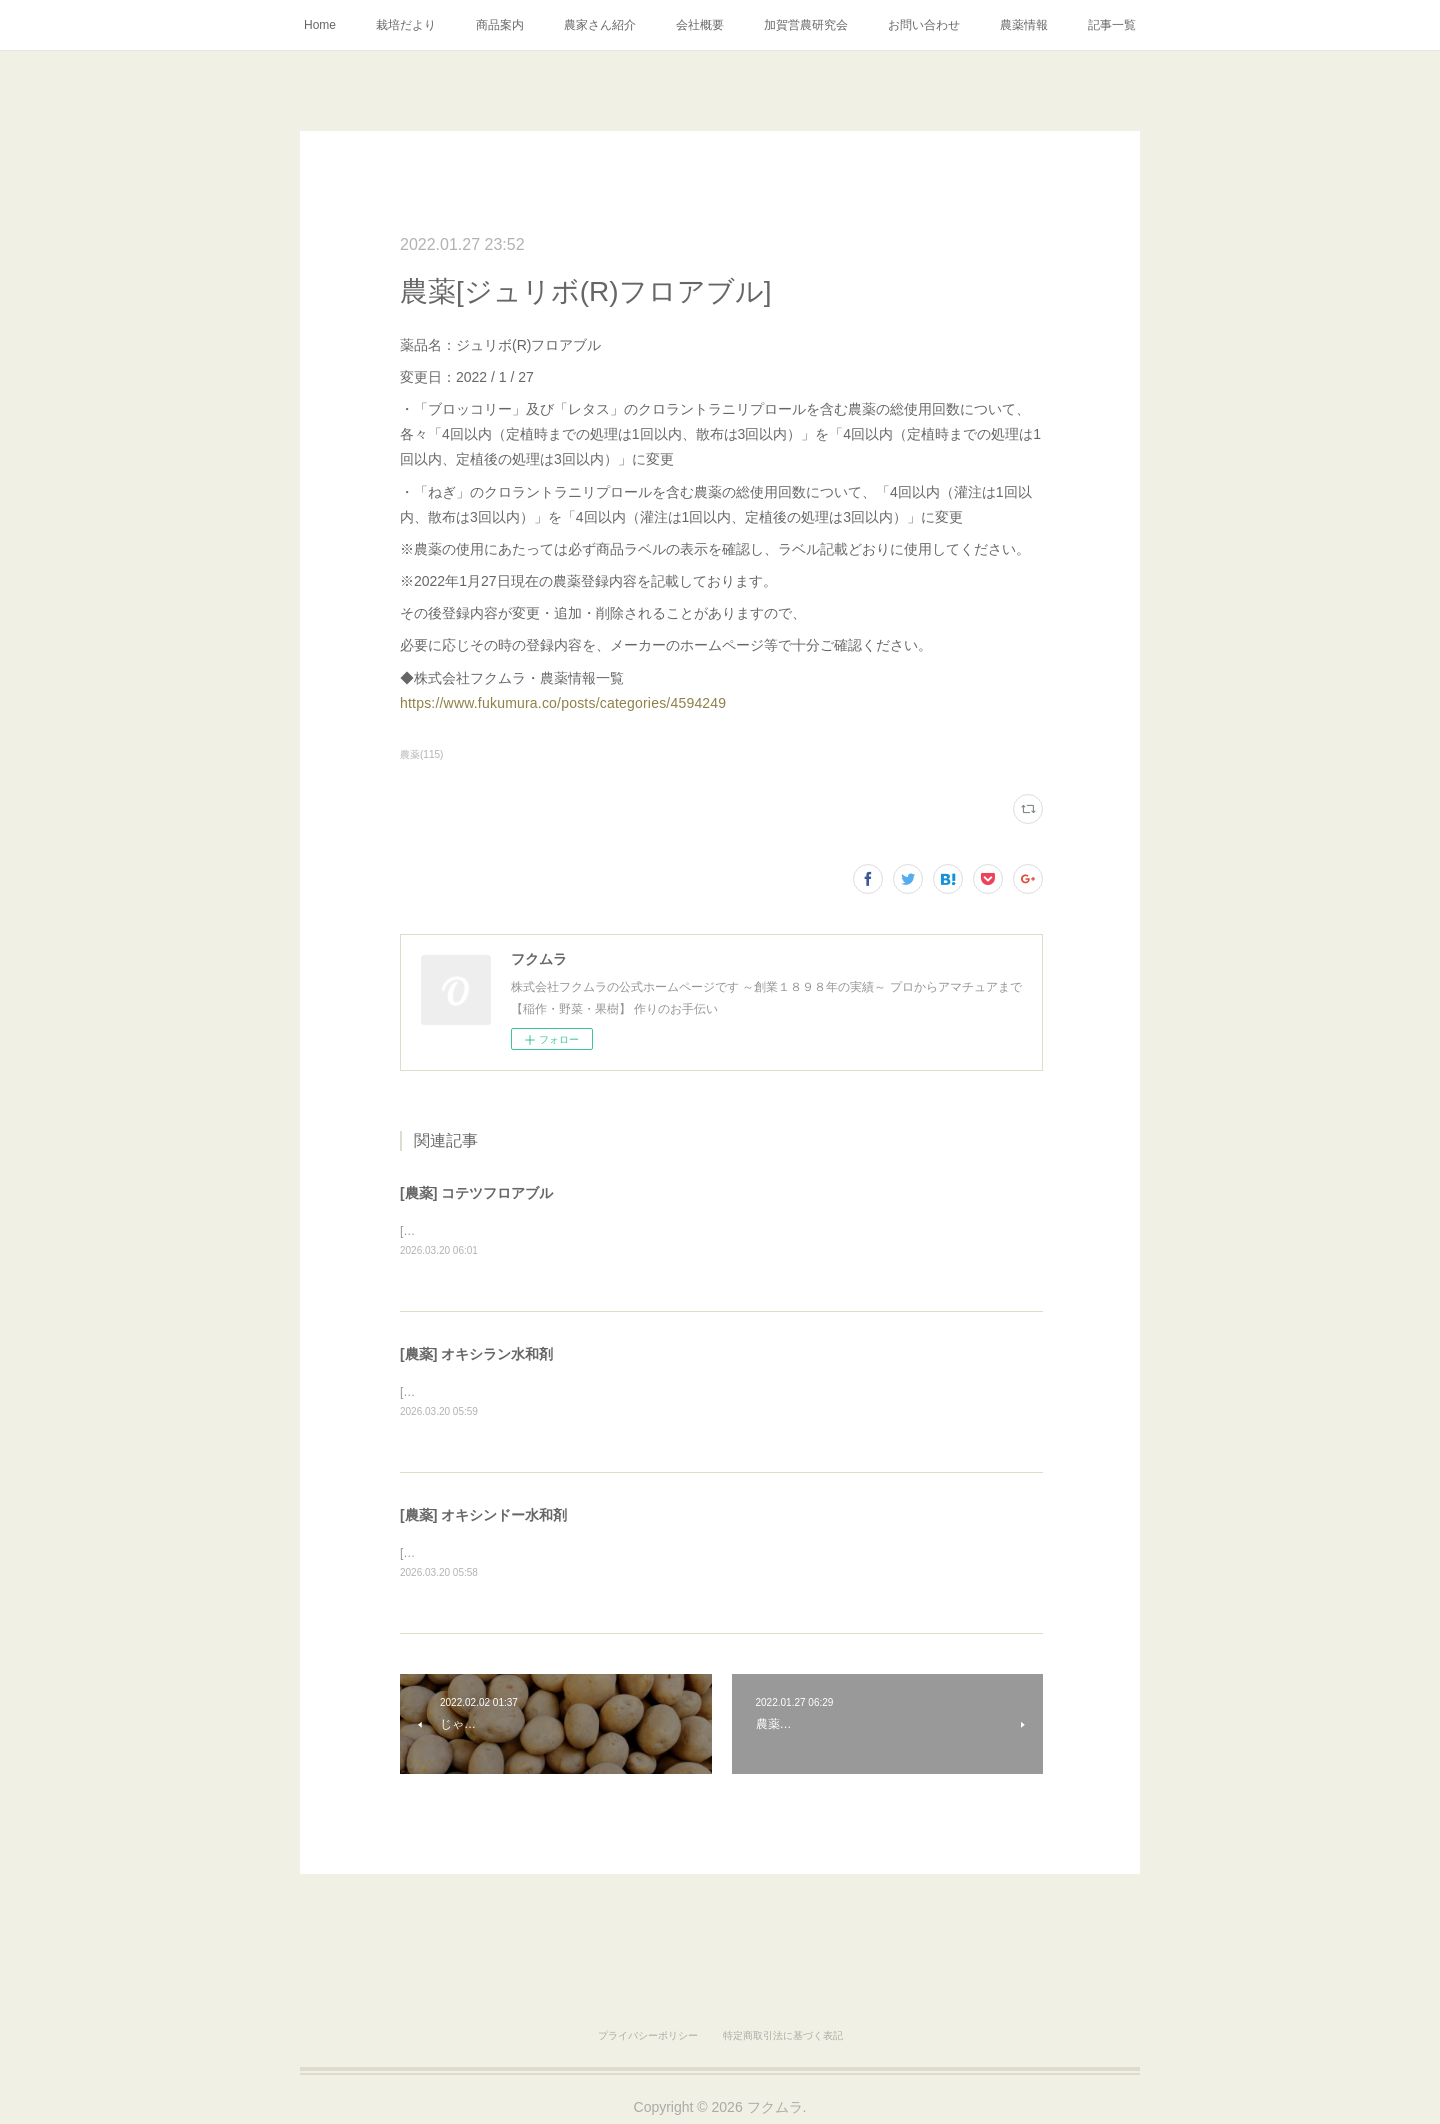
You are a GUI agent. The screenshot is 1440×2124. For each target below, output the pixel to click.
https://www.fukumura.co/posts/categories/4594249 (563, 703)
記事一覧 (1112, 25)
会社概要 (700, 25)
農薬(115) (421, 754)
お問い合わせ (924, 25)
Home (320, 25)
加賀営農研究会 (806, 25)
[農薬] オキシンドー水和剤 (483, 1517)
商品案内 (500, 25)
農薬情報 (1024, 25)
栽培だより (406, 25)
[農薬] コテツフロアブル (476, 1193)
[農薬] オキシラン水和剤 (476, 1355)
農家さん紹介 (600, 25)
